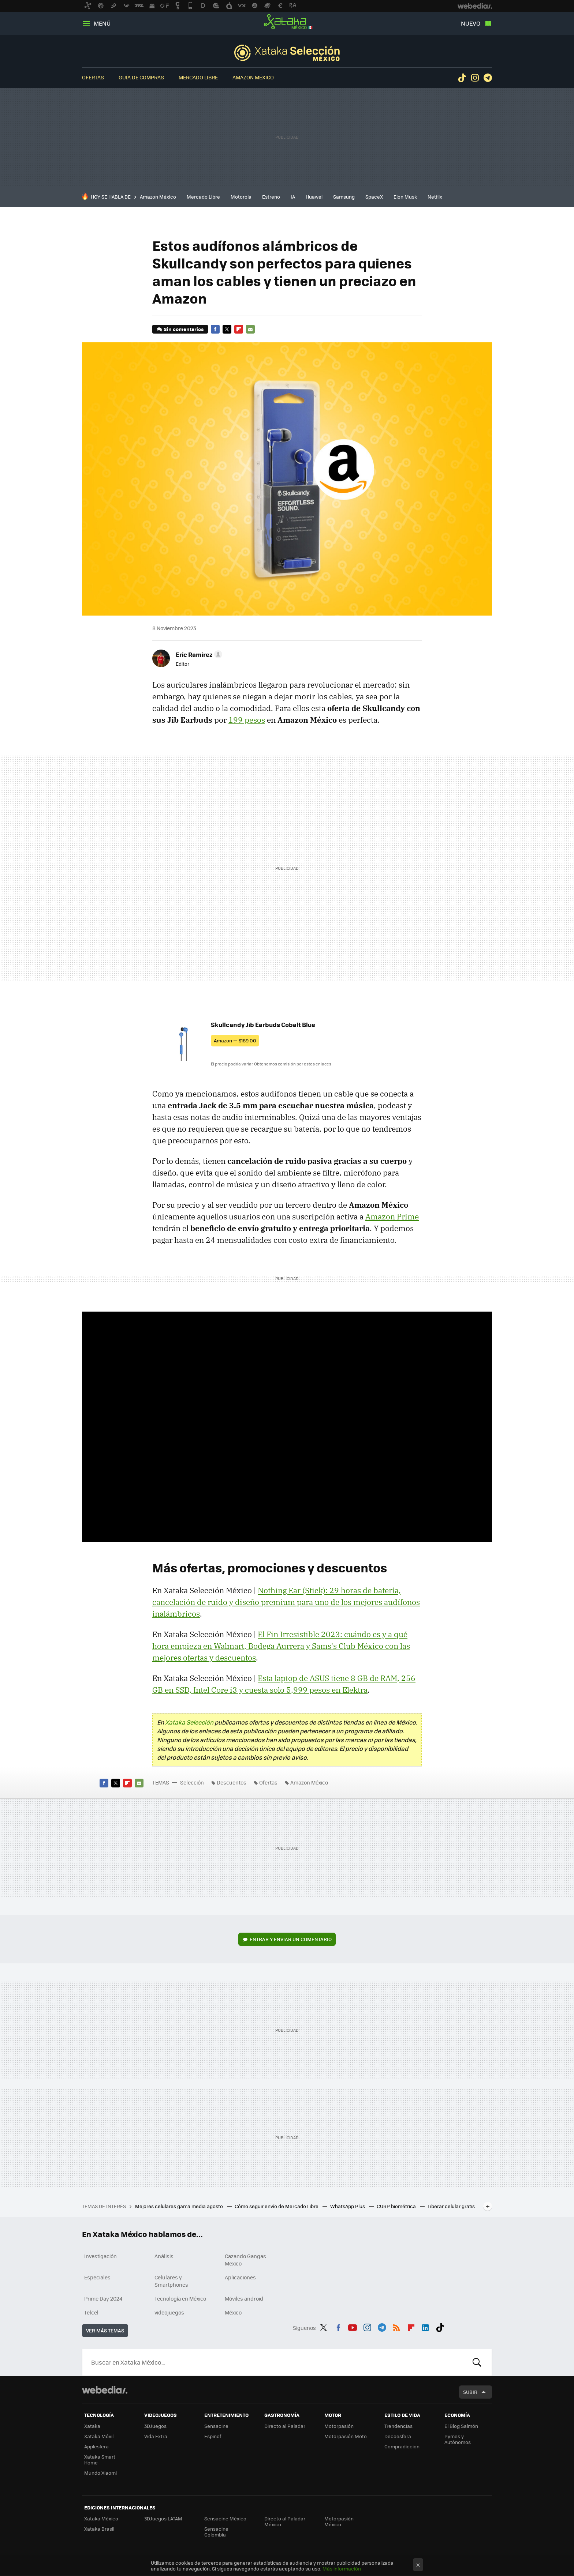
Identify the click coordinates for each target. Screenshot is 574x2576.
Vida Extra (155, 2436)
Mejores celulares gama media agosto (179, 2206)
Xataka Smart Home (99, 2459)
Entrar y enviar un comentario (291, 1939)
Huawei (314, 196)
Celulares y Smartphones (171, 2281)
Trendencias (398, 2425)
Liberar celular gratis (451, 2206)
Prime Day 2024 (103, 2298)
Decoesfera (397, 2436)
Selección (287, 52)
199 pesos (246, 720)
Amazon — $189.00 (235, 1040)
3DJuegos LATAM (163, 2518)
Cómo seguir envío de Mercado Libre (277, 2206)
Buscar (477, 2362)
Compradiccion (402, 2446)
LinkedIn (425, 2326)
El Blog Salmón (461, 2425)
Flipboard (238, 329)
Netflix (435, 196)
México (233, 2312)
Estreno (271, 196)
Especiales (97, 2277)
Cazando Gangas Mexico (245, 2259)
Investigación (100, 2256)
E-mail (250, 329)
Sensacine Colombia (216, 2531)
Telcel (91, 2312)
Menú (102, 23)
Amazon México (253, 77)
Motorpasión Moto (345, 2436)
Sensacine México (225, 2518)
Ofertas (93, 77)
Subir (470, 2391)
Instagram (474, 78)
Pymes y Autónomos (457, 2439)
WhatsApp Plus (348, 2206)
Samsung (344, 196)
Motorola (241, 196)
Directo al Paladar (284, 2425)
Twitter (227, 329)
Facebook (215, 329)
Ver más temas (105, 2330)
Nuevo (470, 23)
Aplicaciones (240, 2277)
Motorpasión (339, 2425)
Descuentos (231, 1782)
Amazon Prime (392, 1216)
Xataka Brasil (99, 2528)
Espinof (212, 2436)
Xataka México (287, 22)
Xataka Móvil (98, 2436)
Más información (342, 2568)
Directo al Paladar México (284, 2521)
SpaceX (374, 196)
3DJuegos (155, 2425)
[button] (198, 654)
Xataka (92, 2425)
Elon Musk (405, 196)
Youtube (352, 2326)
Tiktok (462, 78)
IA (293, 196)
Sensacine (216, 2425)
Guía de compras (141, 77)
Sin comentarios (184, 329)
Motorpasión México (339, 2521)
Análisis (164, 2256)
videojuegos (169, 2312)
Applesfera (96, 2446)
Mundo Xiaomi (100, 2472)
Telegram (487, 78)
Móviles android (244, 2298)
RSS (396, 2326)
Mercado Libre (198, 77)
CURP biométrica (397, 2206)
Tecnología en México (180, 2298)
